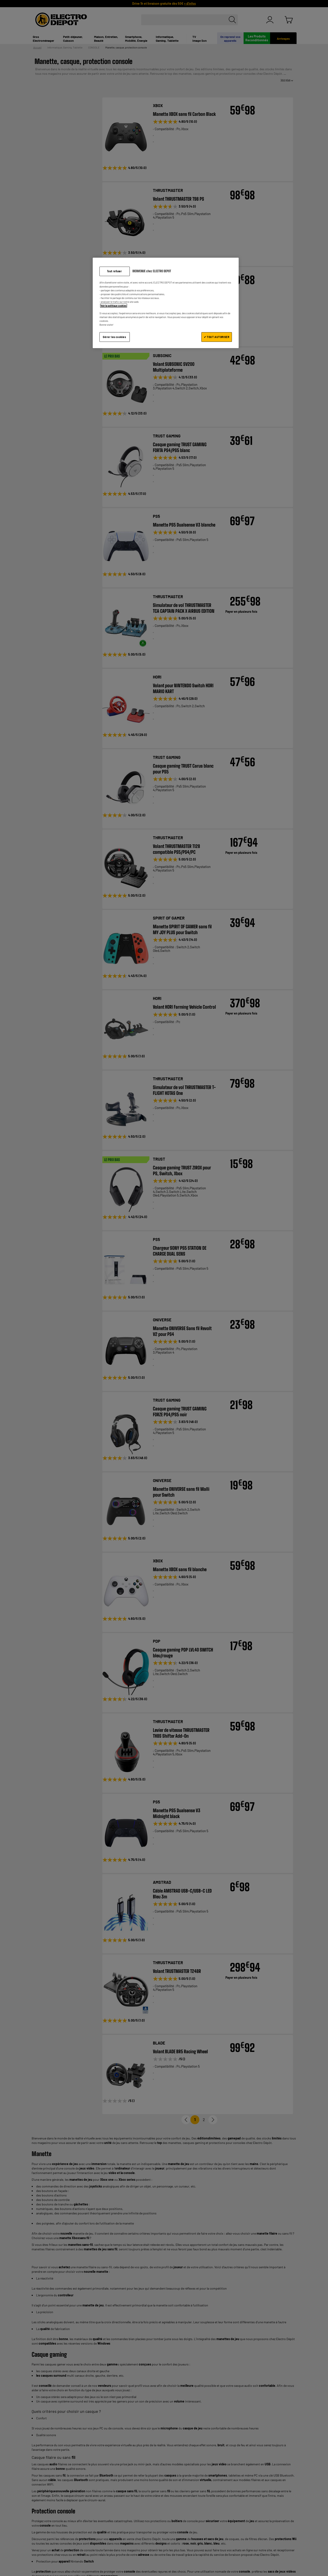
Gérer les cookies (114, 336)
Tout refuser (114, 271)
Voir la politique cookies (114, 305)
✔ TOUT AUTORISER (216, 336)
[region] (166, 303)
